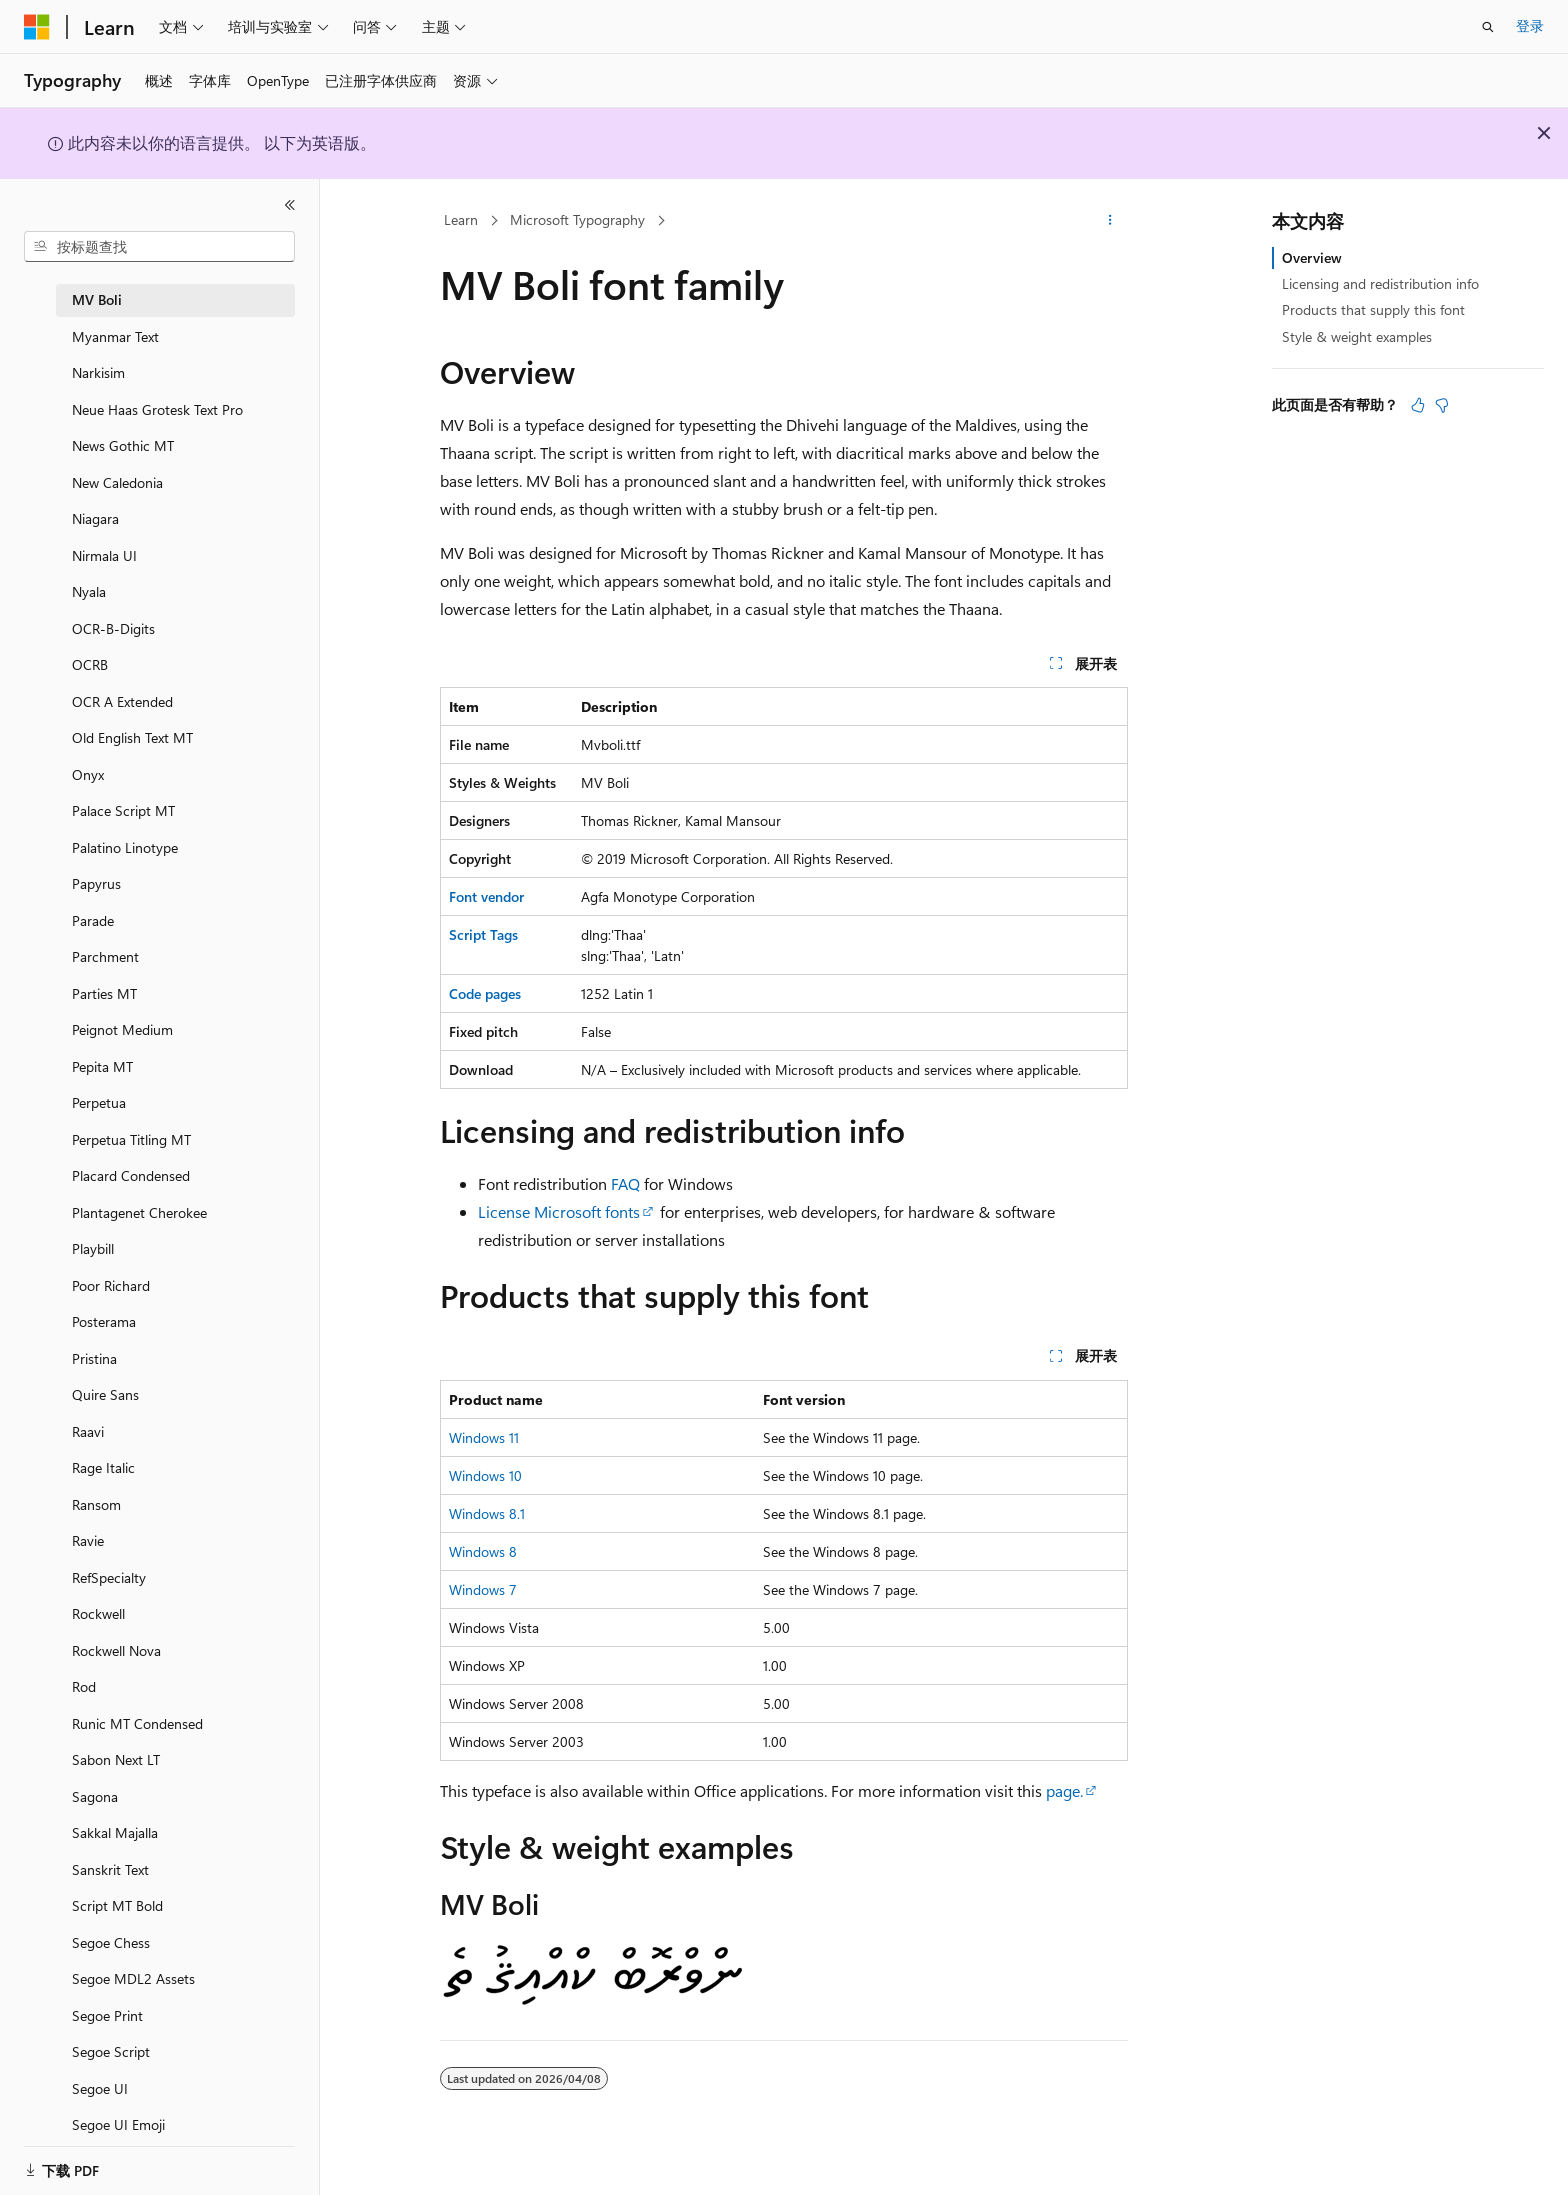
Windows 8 (483, 1551)
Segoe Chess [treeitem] (111, 1942)
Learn (461, 219)
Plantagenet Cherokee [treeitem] (139, 1212)
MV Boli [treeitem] (97, 299)
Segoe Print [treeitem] (107, 2015)
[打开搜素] (1488, 27)
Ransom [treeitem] (96, 1504)
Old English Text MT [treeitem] (132, 737)
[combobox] (159, 247)
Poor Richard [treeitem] (111, 1285)
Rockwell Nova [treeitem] (116, 1650)
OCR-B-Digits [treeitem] (113, 628)
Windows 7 (483, 1589)
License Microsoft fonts (559, 1211)
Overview (1312, 257)
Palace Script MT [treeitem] (123, 810)
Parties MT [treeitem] (104, 993)
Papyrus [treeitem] (96, 883)
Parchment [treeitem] (105, 956)
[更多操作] (1110, 221)
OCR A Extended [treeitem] (122, 701)
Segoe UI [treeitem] (100, 2088)
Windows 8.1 (487, 1513)
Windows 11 (484, 1437)
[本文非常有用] (1418, 405)
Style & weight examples (1357, 336)
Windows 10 (485, 1475)
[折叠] (290, 205)
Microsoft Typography (577, 219)
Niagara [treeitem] (95, 518)
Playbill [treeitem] (93, 1248)
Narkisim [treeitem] (98, 372)
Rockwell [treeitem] (98, 1613)
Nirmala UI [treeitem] (104, 555)
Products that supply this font (1373, 309)
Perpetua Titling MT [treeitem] (131, 1139)
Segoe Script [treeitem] (111, 2051)
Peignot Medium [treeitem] (122, 1029)
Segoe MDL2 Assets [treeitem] (133, 1978)
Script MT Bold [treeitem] (117, 1905)
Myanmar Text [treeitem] (115, 336)
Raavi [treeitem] (88, 1431)
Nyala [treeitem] (89, 591)
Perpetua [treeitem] (99, 1102)
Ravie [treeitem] (88, 1540)
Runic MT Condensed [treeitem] (137, 1723)
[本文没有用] (1442, 405)
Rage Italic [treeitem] (103, 1467)
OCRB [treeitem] (90, 664)
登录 (1530, 25)
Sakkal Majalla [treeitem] (115, 1832)
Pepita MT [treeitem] (102, 1066)
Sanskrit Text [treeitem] (110, 1869)
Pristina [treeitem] (94, 1358)
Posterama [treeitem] (104, 1321)
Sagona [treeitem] (95, 1796)
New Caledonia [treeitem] (117, 482)
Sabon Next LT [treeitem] (116, 1759)
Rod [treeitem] (84, 1686)
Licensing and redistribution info (1380, 283)
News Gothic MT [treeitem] (123, 445)
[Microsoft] (37, 27)
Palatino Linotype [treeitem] (125, 847)
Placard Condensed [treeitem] (131, 1175)
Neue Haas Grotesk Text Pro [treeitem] (157, 409)
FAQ (625, 1183)
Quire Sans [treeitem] (105, 1394)
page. (1064, 1790)
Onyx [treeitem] (88, 774)
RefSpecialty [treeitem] (109, 1577)
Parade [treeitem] (93, 920)
